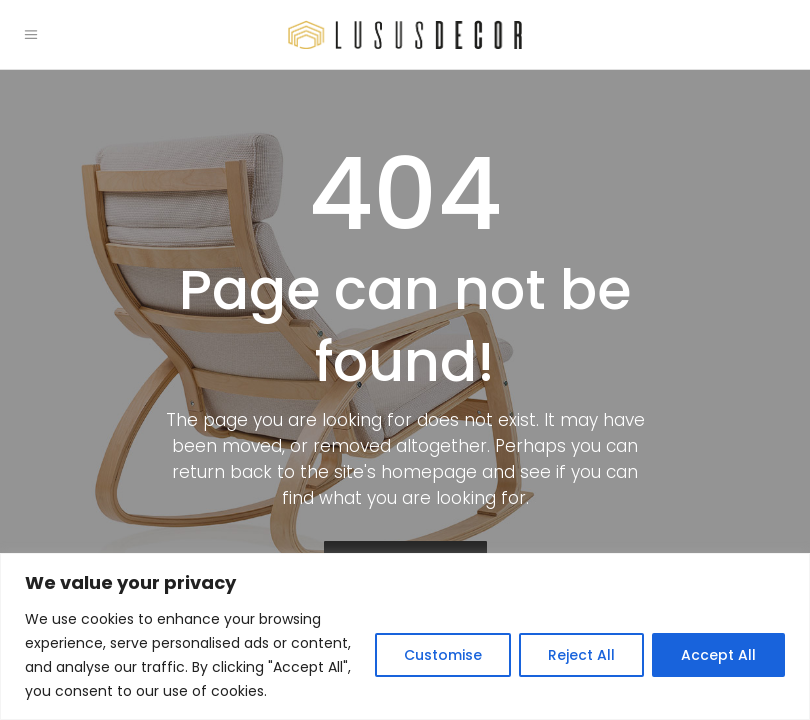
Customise (443, 655)
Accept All (718, 655)
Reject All (581, 655)
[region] (405, 636)
